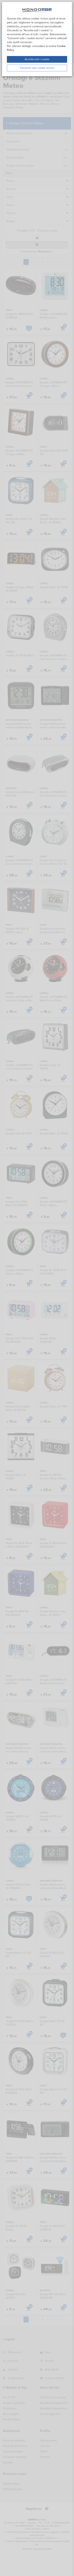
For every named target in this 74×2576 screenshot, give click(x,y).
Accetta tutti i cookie (37, 59)
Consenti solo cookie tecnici (37, 68)
